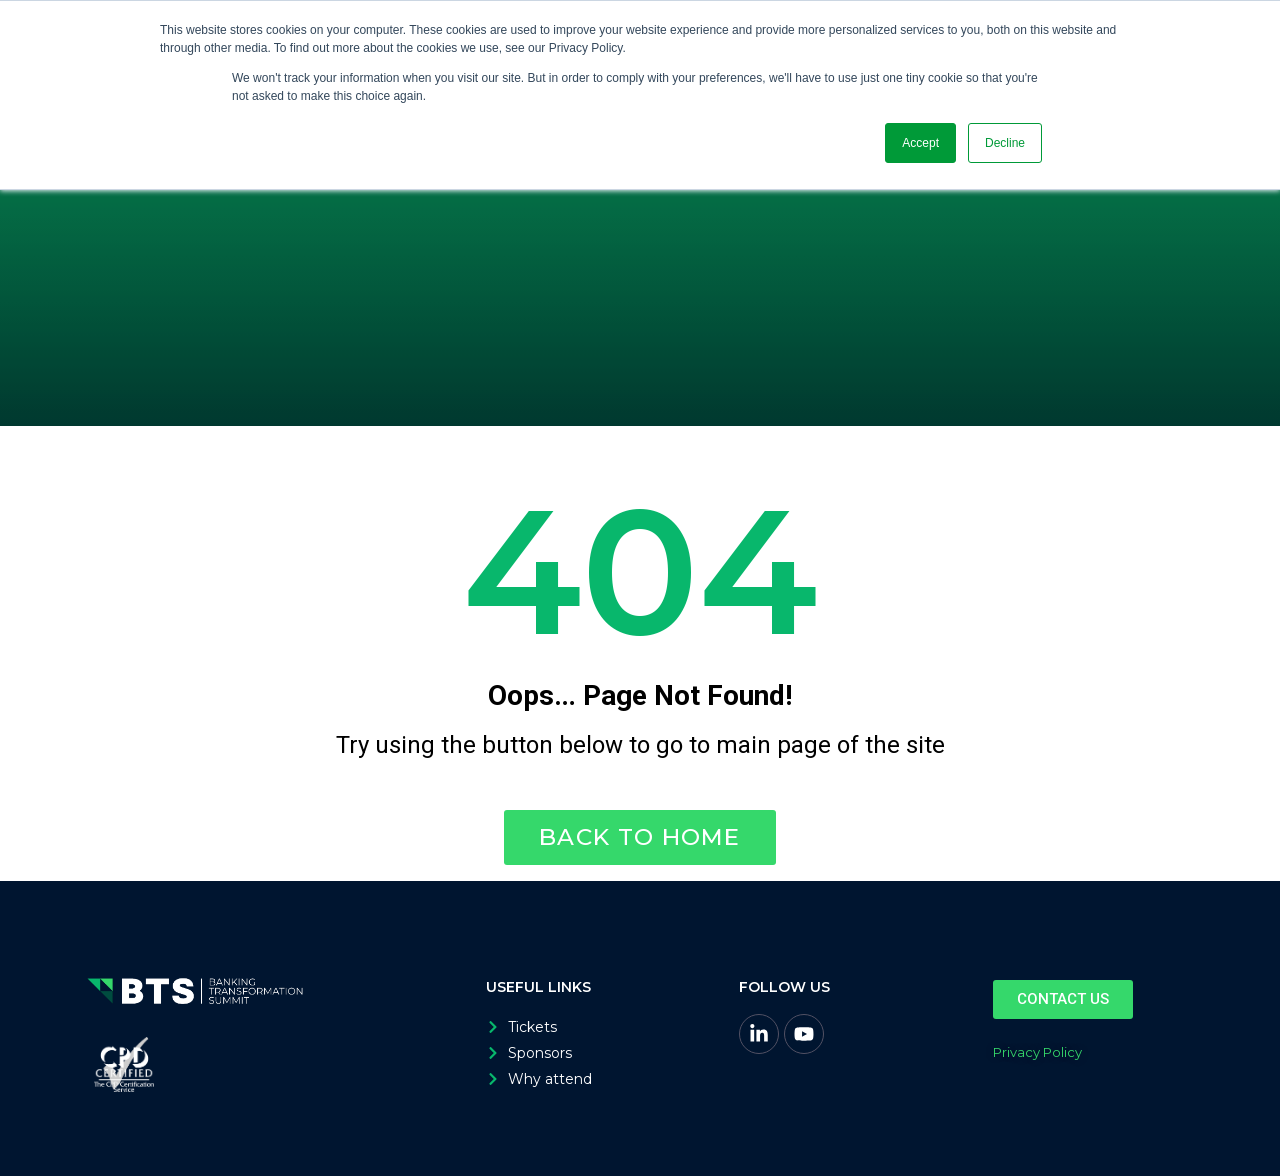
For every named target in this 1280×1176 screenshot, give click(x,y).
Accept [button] (920, 143)
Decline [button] (1005, 143)
